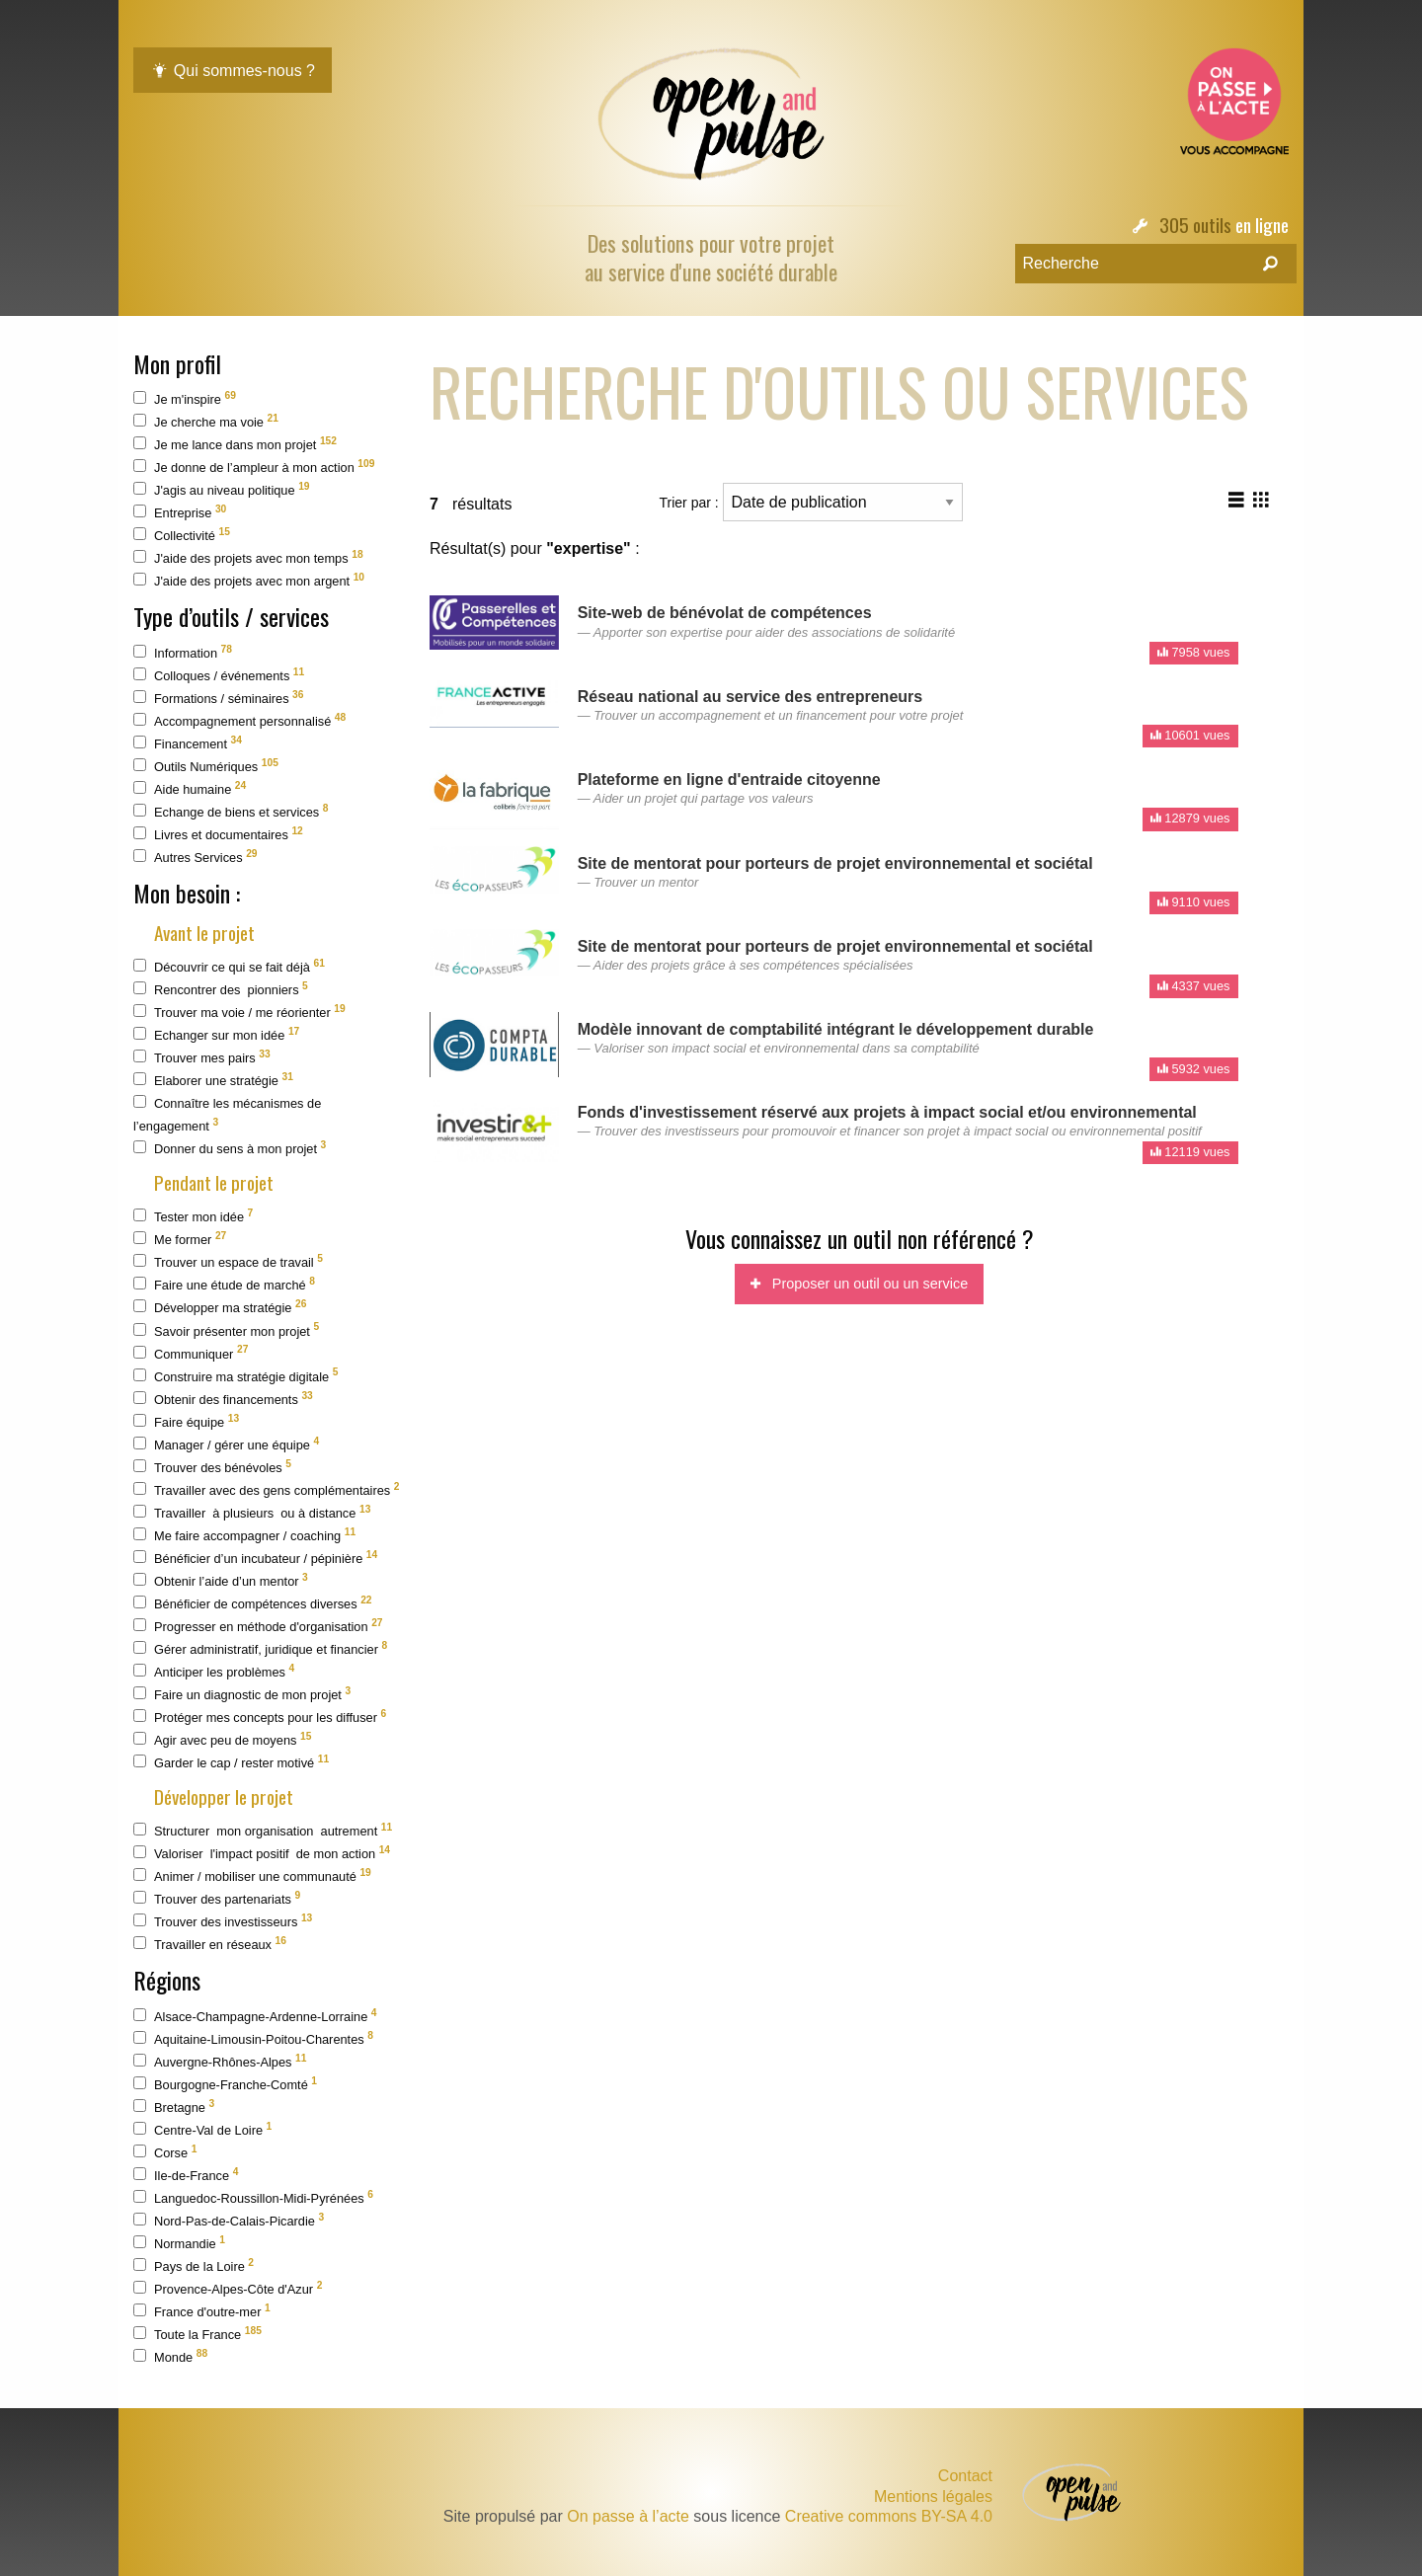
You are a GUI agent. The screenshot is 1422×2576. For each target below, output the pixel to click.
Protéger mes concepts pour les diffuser (259, 1716)
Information (182, 652)
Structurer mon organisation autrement (262, 1830)
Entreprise (179, 512)
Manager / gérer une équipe (226, 1444)
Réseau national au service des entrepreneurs (750, 696)
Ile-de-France (185, 2174)
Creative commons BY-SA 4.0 (888, 2516)
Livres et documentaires (218, 833)
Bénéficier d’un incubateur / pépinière (255, 1557)
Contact (965, 2475)
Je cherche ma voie (205, 421)
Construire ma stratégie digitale (235, 1374)
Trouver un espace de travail (228, 1261)
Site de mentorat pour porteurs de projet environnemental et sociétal (835, 863)
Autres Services (195, 856)
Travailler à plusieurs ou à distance (251, 1512)
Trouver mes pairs (202, 1057)
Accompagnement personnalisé (239, 720)
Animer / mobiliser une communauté (252, 1875)
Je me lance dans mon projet (235, 443)
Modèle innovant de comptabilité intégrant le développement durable (836, 1029)
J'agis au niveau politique (221, 489)
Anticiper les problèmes (213, 1671)
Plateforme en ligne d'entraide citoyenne (729, 779)
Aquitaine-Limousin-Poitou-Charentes (253, 2038)
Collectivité (181, 534)
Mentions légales (933, 2497)
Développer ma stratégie (219, 1306)
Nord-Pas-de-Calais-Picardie (228, 2220)
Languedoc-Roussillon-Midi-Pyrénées (253, 2197)
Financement (187, 743)
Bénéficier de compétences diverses (252, 1603)
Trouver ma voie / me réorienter (239, 1011)
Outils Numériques (205, 765)
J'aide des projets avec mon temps (248, 557)
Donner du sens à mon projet (229, 1147)
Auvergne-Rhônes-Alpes (219, 2061)
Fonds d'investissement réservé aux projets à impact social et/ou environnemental (887, 1112)
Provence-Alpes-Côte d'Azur (227, 2288)
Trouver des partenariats (216, 1898)
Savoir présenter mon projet (226, 1329)
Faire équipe (186, 1421)
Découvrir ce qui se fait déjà (229, 966)
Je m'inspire (184, 398)
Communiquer (190, 1352)
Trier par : (811, 502)
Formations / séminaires (218, 697)
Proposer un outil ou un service (859, 1283)
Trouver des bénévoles (212, 1466)
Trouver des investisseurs (222, 1920)
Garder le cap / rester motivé (231, 1762)
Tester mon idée (193, 1216)
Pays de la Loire (193, 2265)
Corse (165, 2152)
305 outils (1195, 224)
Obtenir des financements (223, 1398)
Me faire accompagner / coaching (244, 1534)
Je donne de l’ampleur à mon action (253, 466)
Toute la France (197, 2333)
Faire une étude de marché (224, 1284)
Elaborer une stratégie (213, 1079)
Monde (170, 2356)
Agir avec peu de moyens (222, 1739)
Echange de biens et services (230, 811)
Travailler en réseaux (209, 1943)
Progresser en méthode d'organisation (258, 1625)
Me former (179, 1238)
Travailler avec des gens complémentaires (266, 1489)
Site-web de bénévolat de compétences (725, 612)
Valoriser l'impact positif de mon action (261, 1852)
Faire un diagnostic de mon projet (242, 1693)
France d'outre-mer (202, 2311)
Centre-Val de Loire (202, 2129)
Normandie (179, 2242)
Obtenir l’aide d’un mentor (220, 1580)
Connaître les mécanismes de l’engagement (227, 1114)
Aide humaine (189, 788)
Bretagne (173, 2106)
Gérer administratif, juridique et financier (260, 1648)
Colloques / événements (218, 674)
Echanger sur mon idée (216, 1034)
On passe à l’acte (628, 2516)
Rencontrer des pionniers (220, 988)
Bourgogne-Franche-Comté (225, 2083)
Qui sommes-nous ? (232, 70)
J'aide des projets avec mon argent (248, 580)
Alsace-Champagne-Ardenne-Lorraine (255, 2015)
